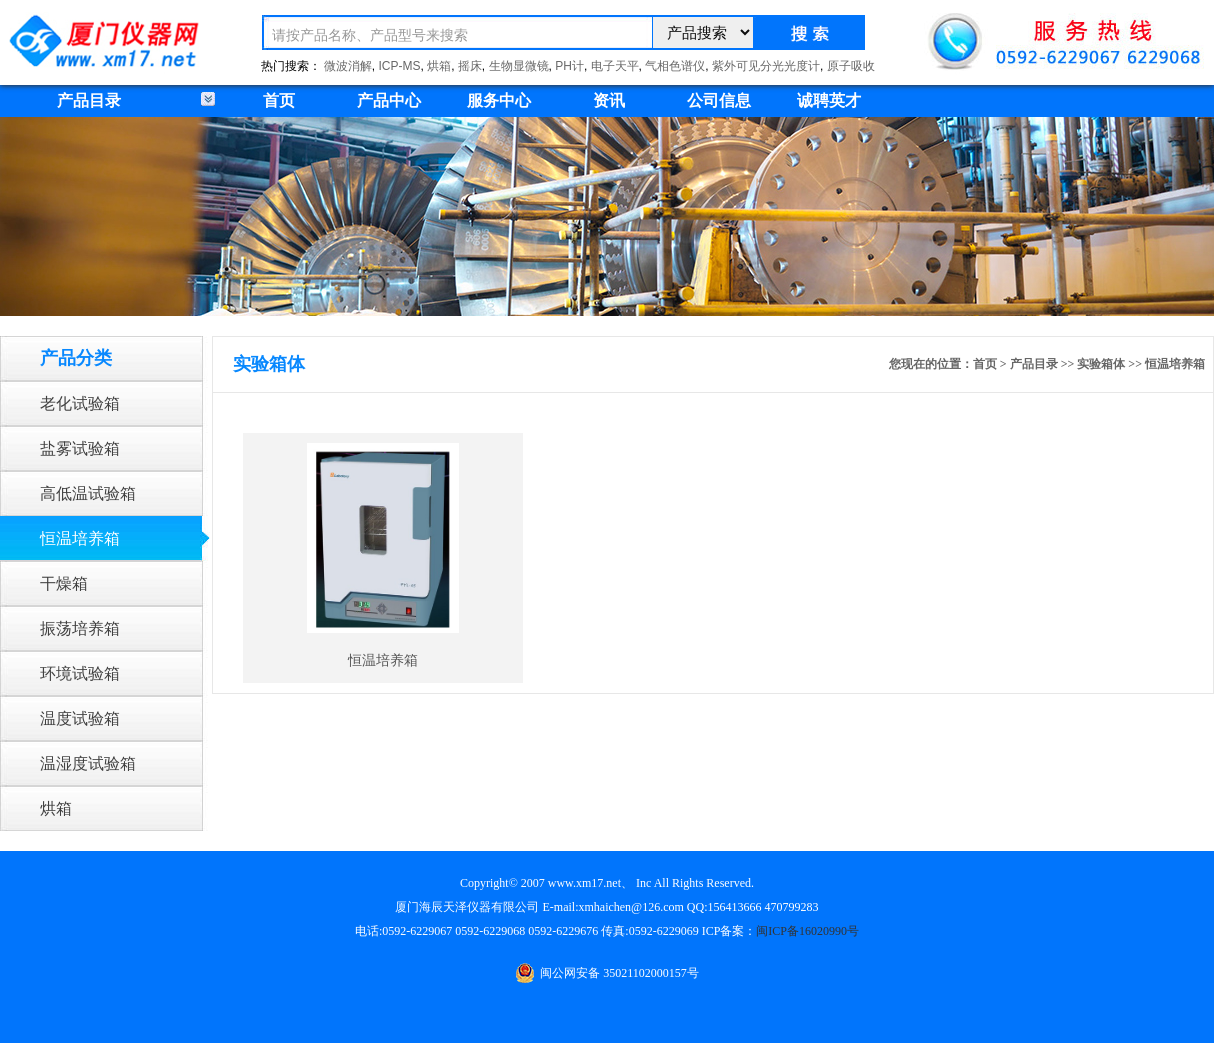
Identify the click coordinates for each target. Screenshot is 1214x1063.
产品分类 (76, 358)
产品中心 (389, 100)
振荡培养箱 (80, 628)
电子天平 (615, 66)
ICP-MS (400, 66)
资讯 (609, 100)
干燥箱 (64, 583)
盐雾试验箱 (80, 448)
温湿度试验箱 (88, 763)
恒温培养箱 (80, 538)
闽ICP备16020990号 (807, 931)
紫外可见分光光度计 (766, 66)
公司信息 (719, 100)
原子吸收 (851, 66)
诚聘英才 (829, 100)
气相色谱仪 (675, 66)
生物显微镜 (519, 66)
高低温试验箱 (88, 493)
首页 (279, 100)
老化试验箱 (80, 403)
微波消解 (348, 66)
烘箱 (439, 66)
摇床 (470, 66)
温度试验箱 (80, 718)
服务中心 (499, 100)
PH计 (569, 66)
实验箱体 (1101, 364)
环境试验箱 (80, 673)
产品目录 (1034, 364)
